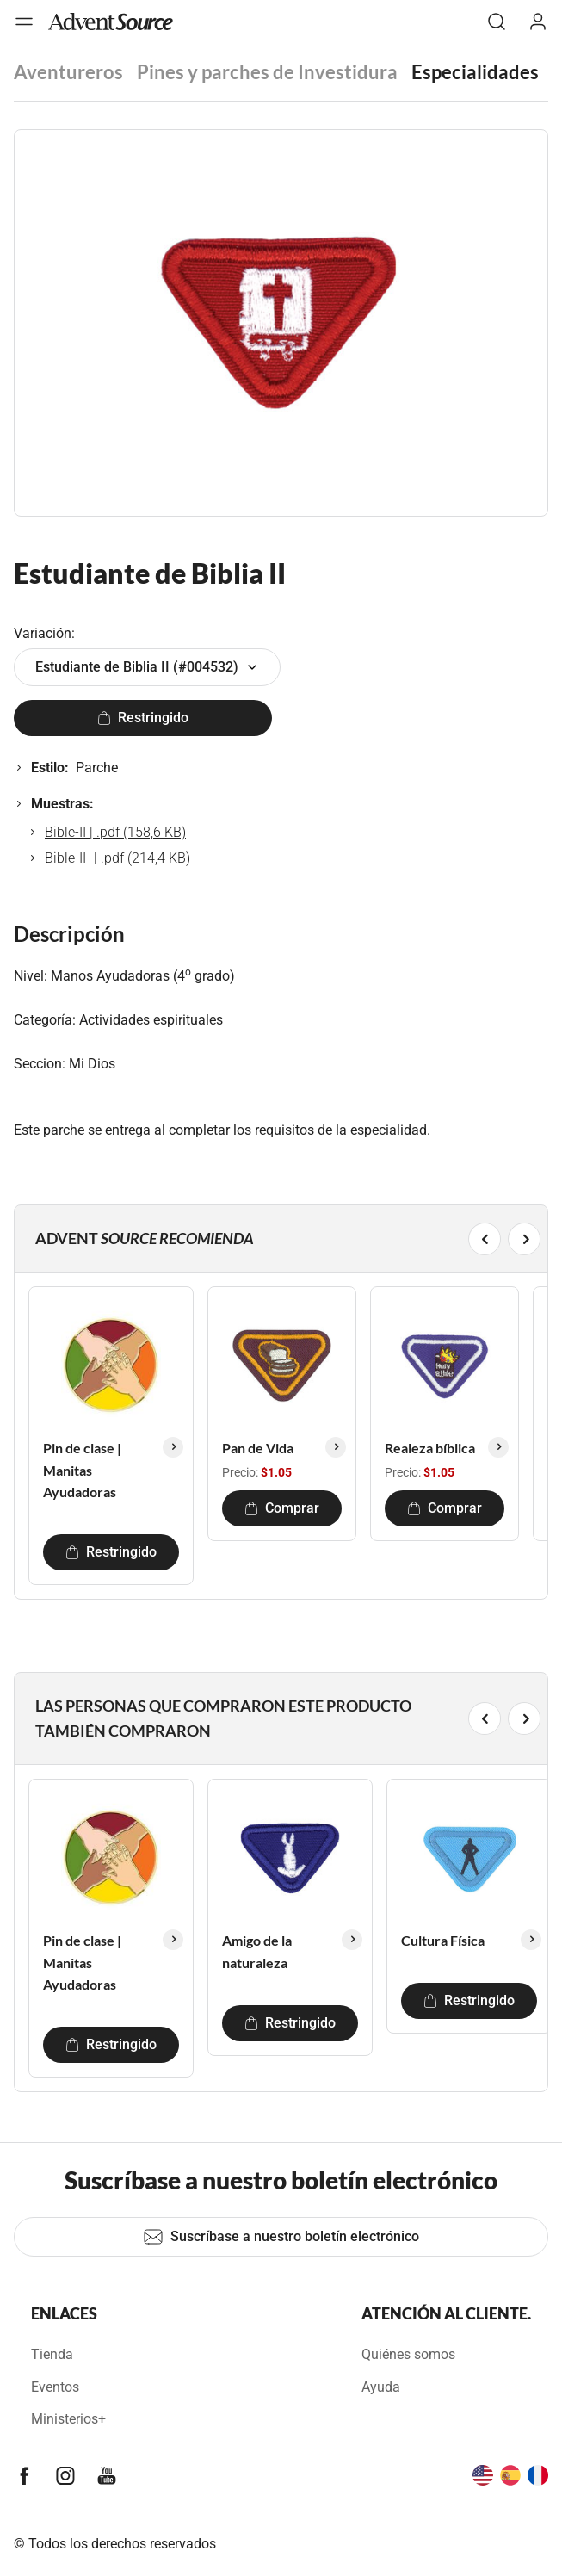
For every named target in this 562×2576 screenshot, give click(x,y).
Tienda (52, 2354)
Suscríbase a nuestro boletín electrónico (281, 2236)
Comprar (281, 1508)
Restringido (142, 717)
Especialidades (475, 72)
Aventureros (68, 72)
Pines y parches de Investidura (267, 72)
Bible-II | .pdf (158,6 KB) (115, 832)
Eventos (55, 2387)
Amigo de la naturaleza (257, 1951)
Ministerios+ (68, 2419)
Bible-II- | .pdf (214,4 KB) (117, 858)
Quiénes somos (408, 2354)
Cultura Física (443, 1940)
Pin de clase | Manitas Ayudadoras (82, 1470)
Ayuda (380, 2387)
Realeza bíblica (430, 1448)
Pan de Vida (257, 1448)
